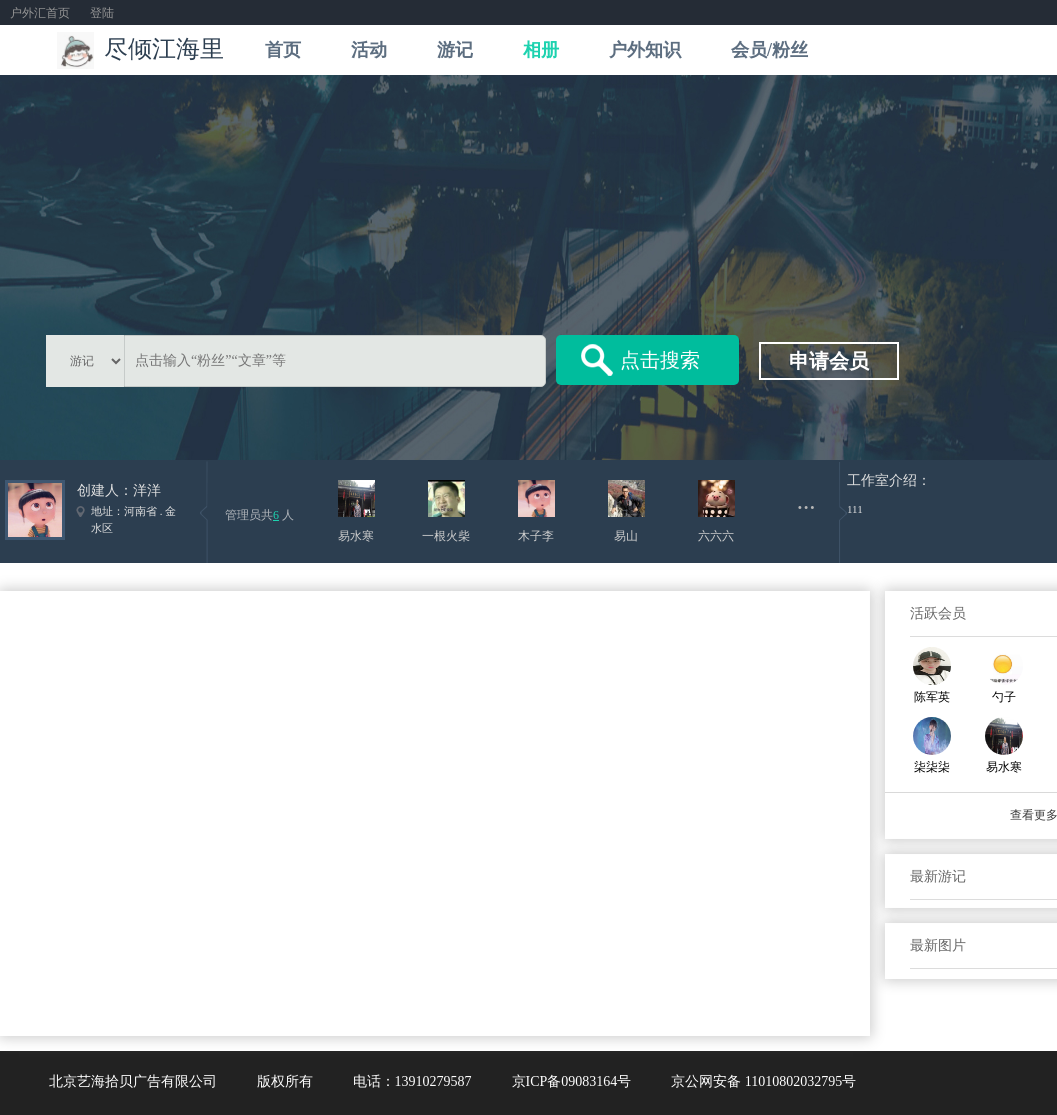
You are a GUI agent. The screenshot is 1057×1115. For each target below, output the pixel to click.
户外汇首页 (40, 13)
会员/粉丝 (769, 50)
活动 (369, 50)
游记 (455, 50)
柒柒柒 (932, 767)
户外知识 (645, 50)
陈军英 (932, 697)
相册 (541, 50)
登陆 (102, 13)
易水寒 (1004, 767)
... (806, 500)
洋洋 (147, 490)
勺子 (1004, 697)
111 (855, 509)
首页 (283, 50)
